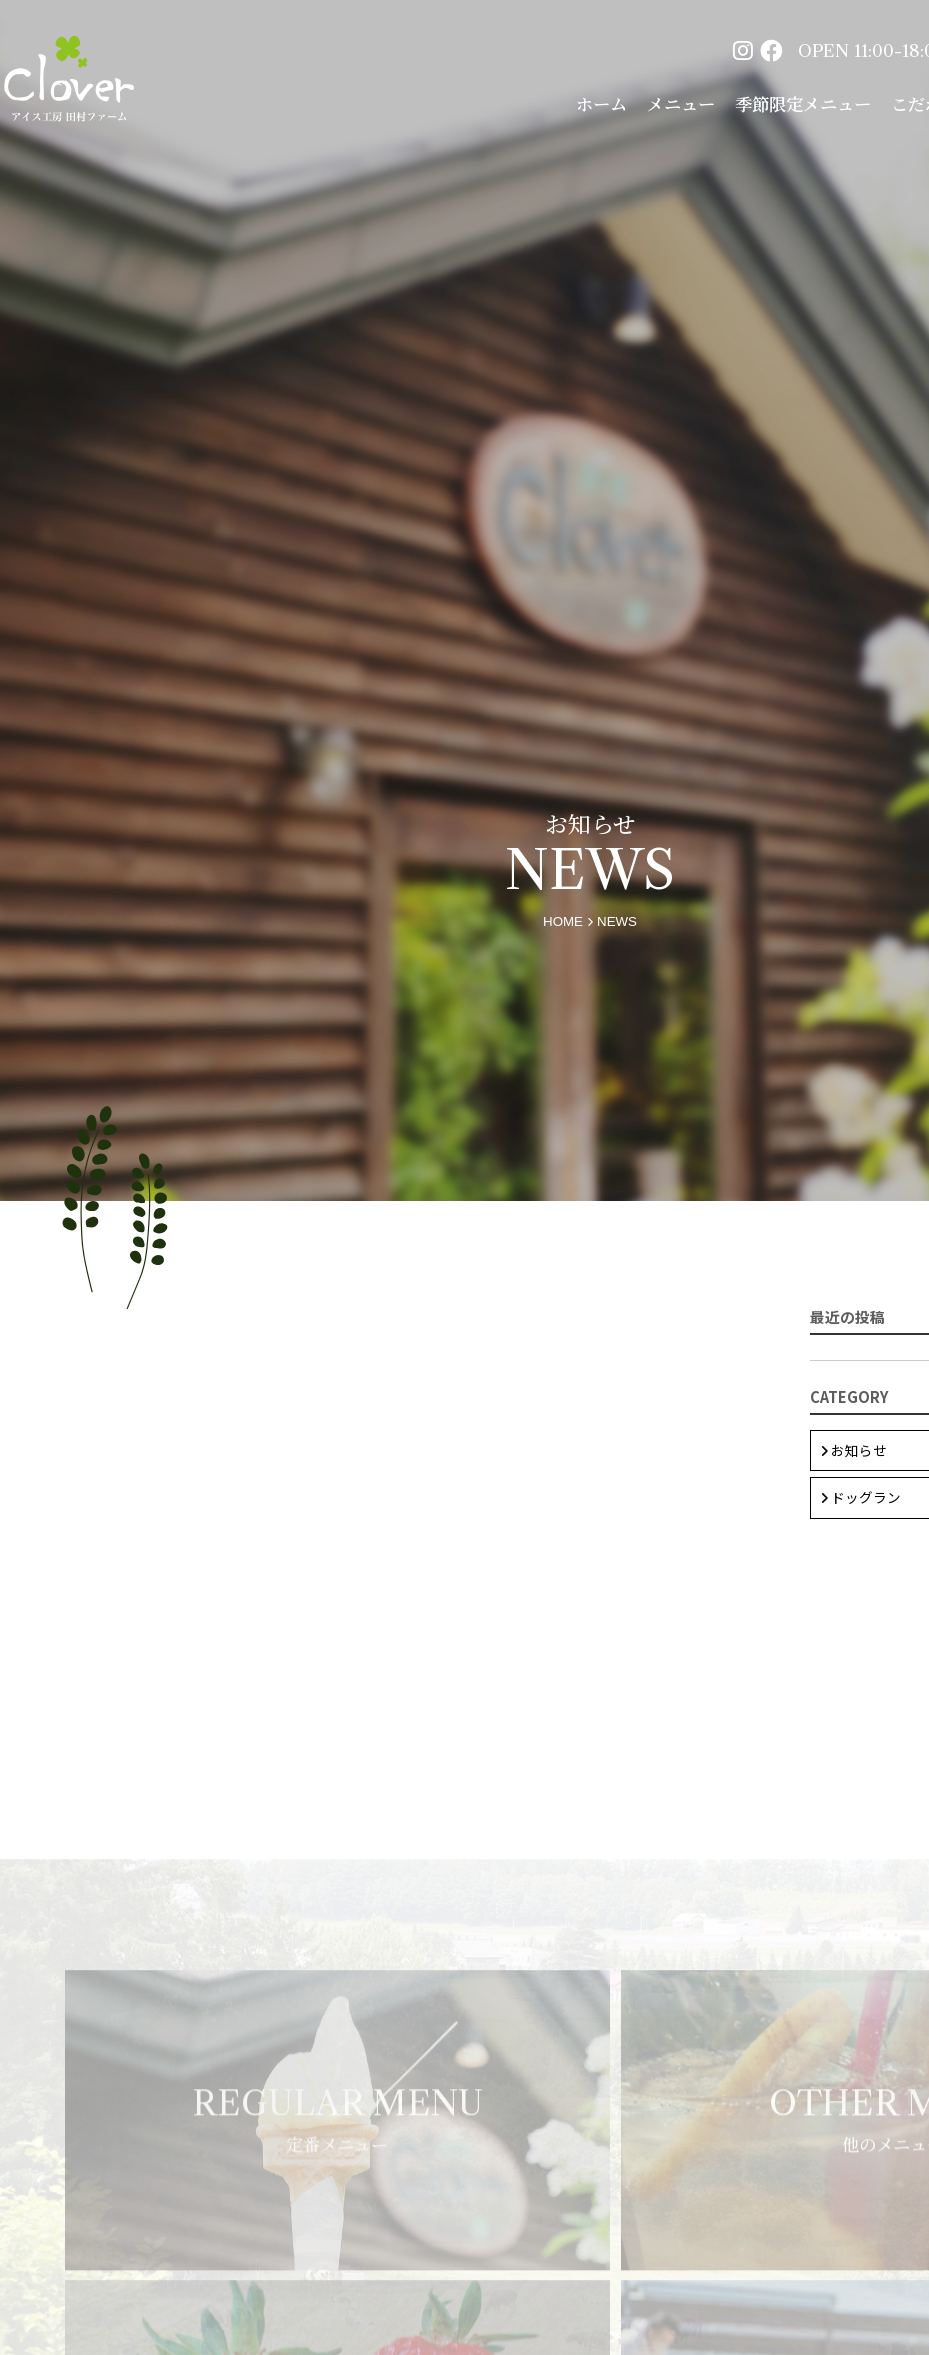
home (563, 921)
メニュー (681, 103)
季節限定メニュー (803, 103)
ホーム (601, 103)
